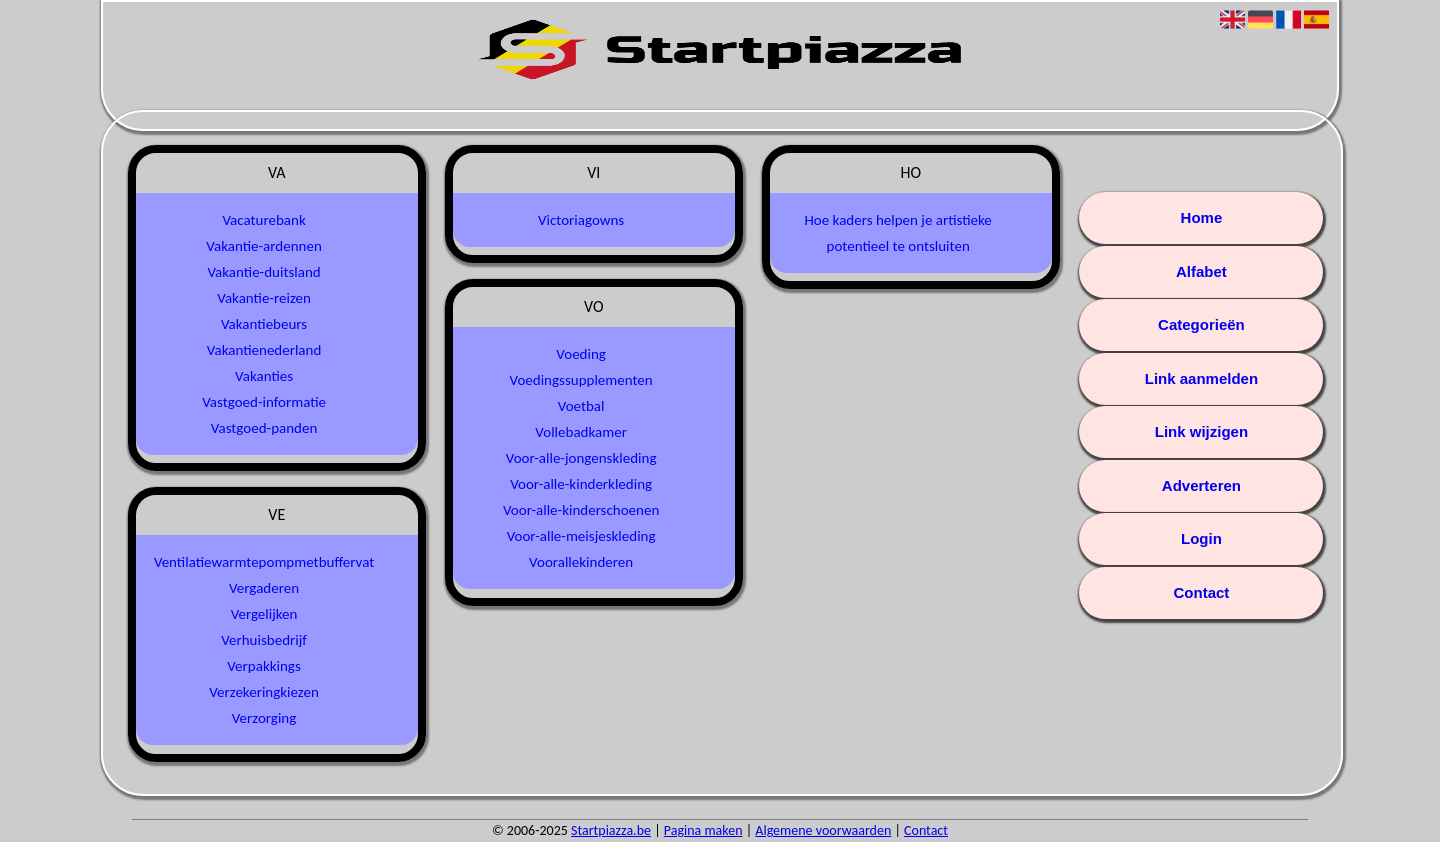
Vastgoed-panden (264, 428)
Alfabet (1201, 271)
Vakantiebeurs (264, 324)
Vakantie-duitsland (263, 272)
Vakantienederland (264, 350)
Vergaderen (264, 588)
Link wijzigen (1201, 431)
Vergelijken (264, 614)
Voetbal (581, 406)
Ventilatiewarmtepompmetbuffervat (264, 562)
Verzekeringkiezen (263, 692)
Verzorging (264, 718)
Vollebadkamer (581, 432)
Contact (1201, 592)
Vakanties (264, 376)
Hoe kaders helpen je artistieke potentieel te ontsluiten (897, 233)
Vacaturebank (263, 220)
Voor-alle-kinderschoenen (581, 510)
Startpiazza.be (611, 830)
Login (1201, 538)
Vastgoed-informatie (264, 402)
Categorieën (1201, 324)
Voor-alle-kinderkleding (581, 484)
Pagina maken (703, 830)
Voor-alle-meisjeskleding (581, 536)
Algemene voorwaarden (823, 830)
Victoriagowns (581, 220)
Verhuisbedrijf (264, 640)
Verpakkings (263, 666)
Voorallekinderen (581, 562)
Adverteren (1201, 485)
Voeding (581, 354)
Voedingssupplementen (581, 380)
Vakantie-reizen (264, 298)
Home (1202, 217)
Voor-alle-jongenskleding (581, 458)
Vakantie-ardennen (263, 246)
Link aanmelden (1201, 378)
